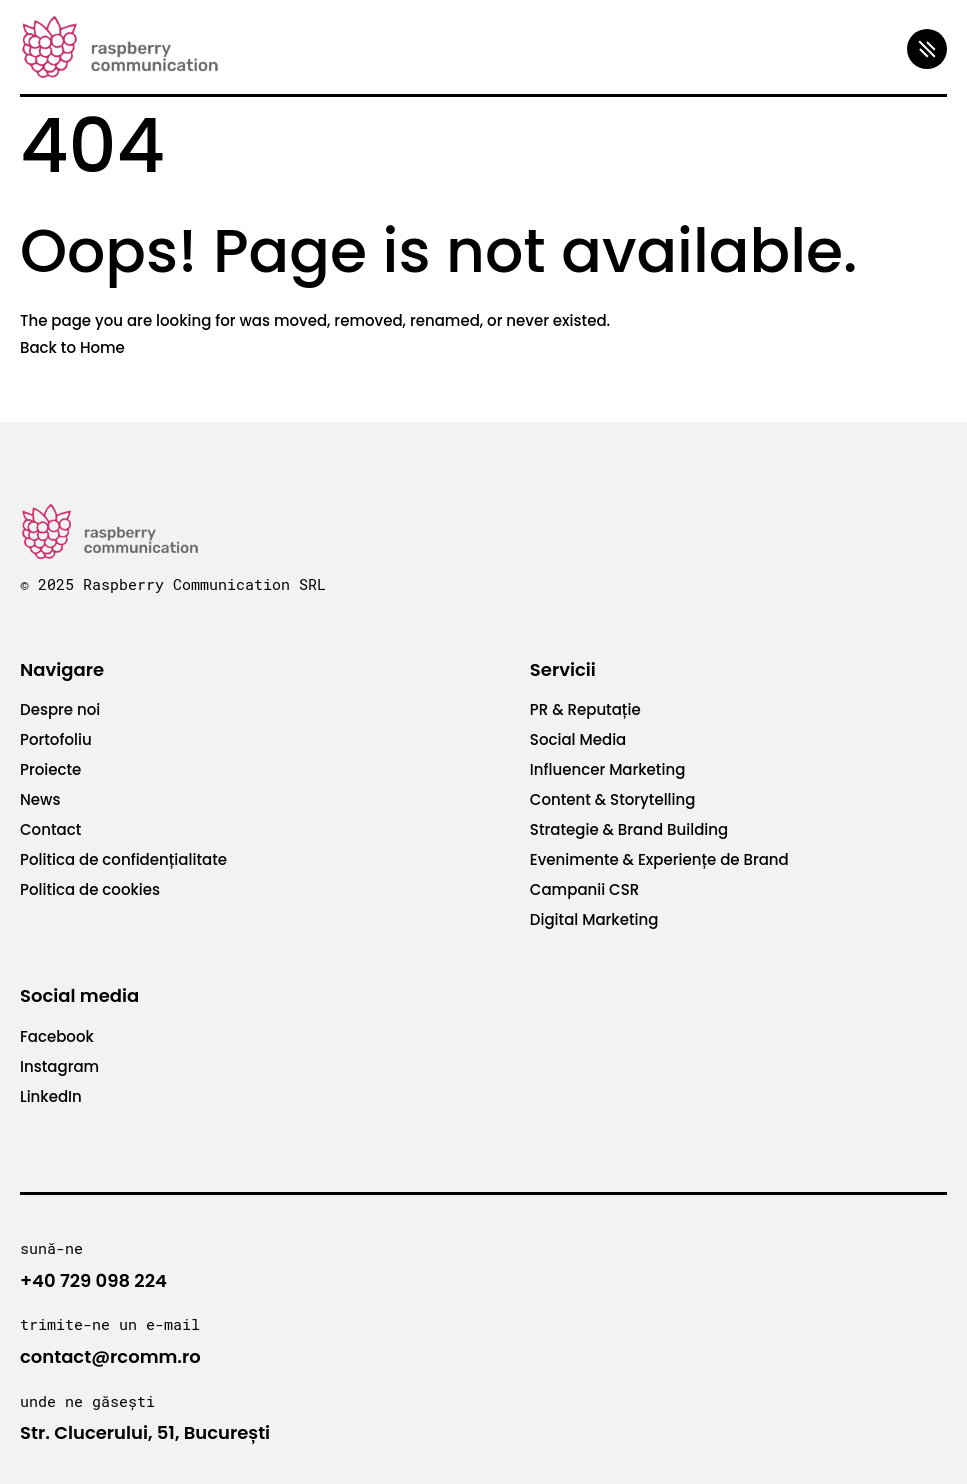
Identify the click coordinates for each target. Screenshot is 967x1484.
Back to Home (72, 347)
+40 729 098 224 (93, 1280)
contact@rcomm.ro (110, 1356)
